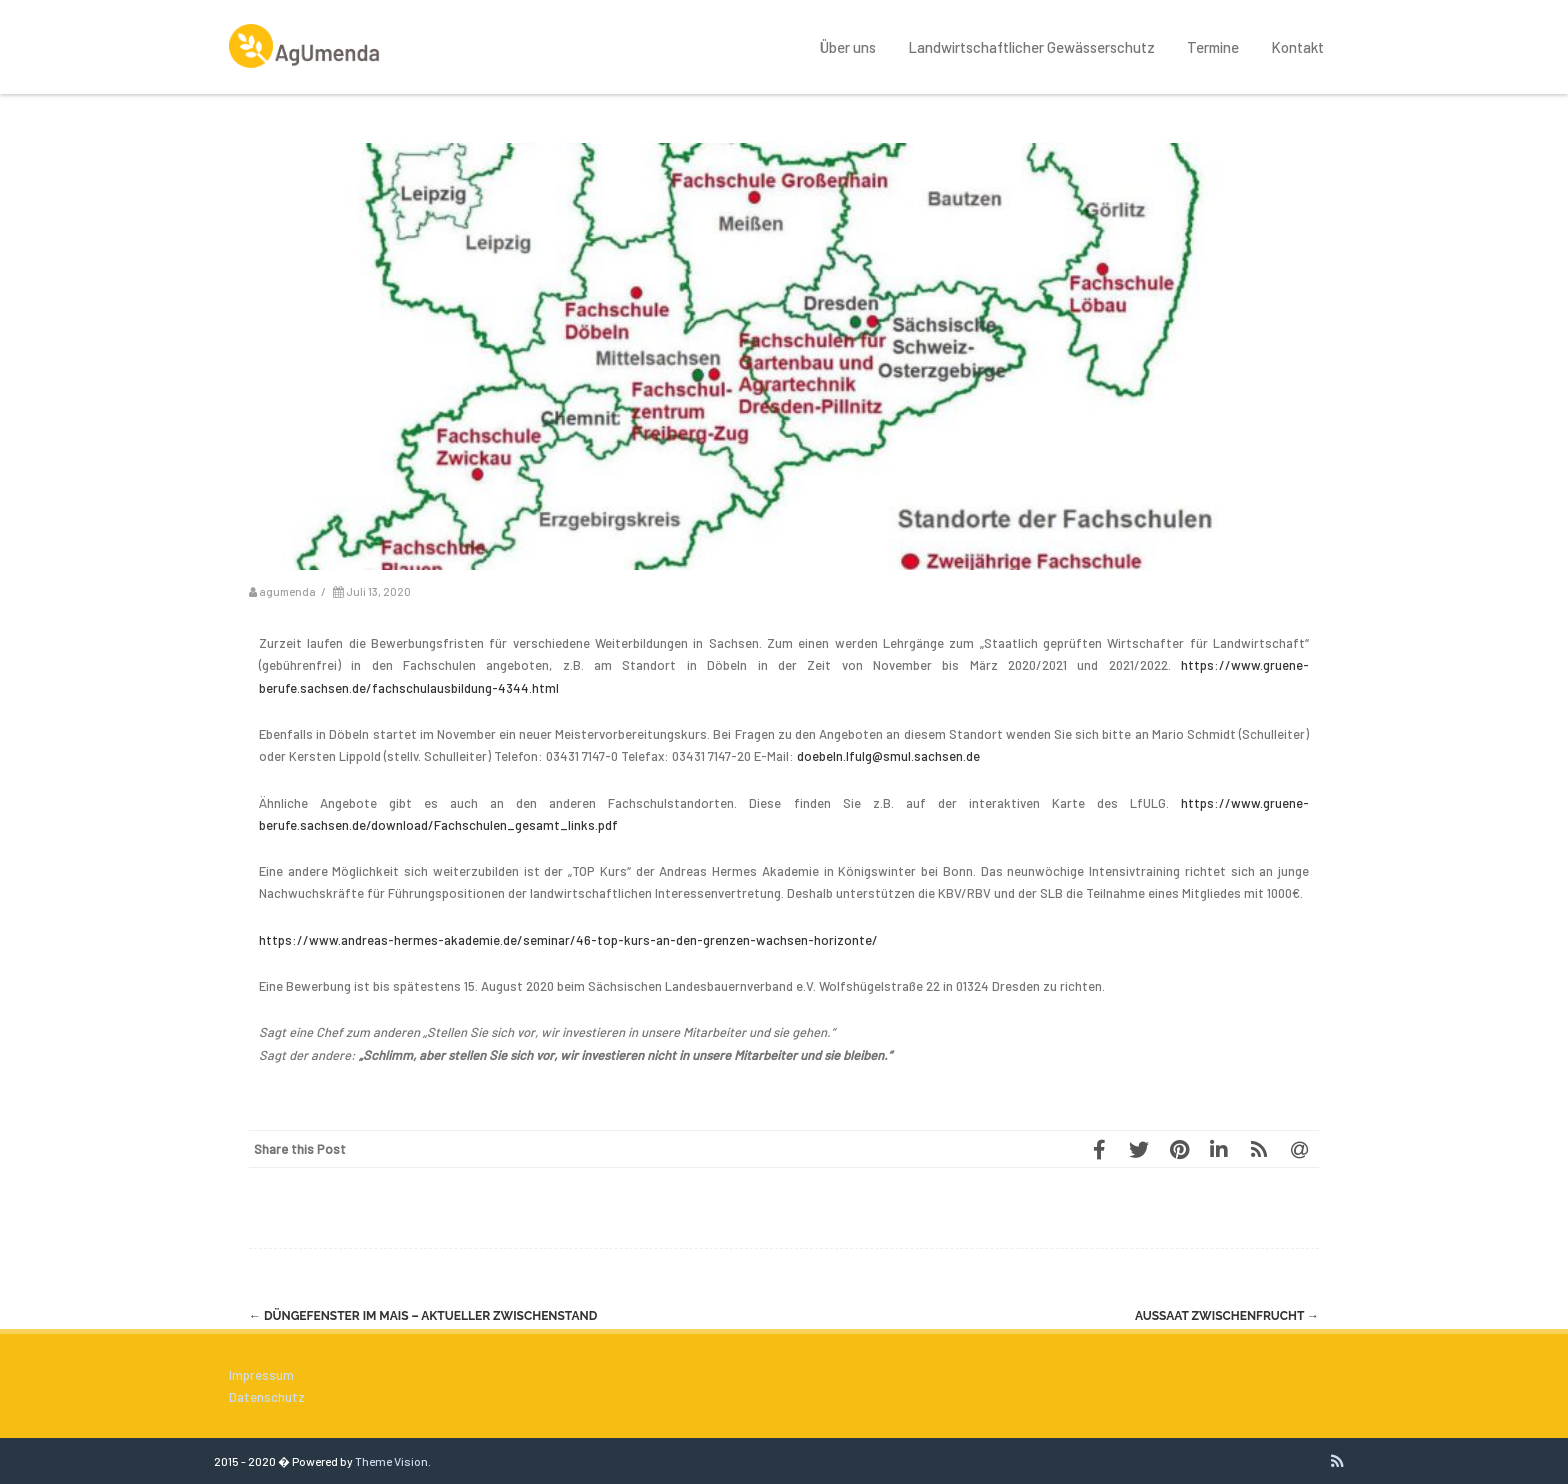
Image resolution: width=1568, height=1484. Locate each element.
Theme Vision (391, 1461)
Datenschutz (267, 1397)
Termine (1213, 47)
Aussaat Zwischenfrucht (1227, 1316)
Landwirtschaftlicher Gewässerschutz (1031, 47)
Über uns (848, 47)
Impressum (261, 1375)
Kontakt (1297, 47)
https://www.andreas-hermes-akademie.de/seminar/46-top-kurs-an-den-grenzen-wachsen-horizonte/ (568, 940)
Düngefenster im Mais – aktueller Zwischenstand (423, 1316)
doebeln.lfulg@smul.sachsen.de (888, 756)
